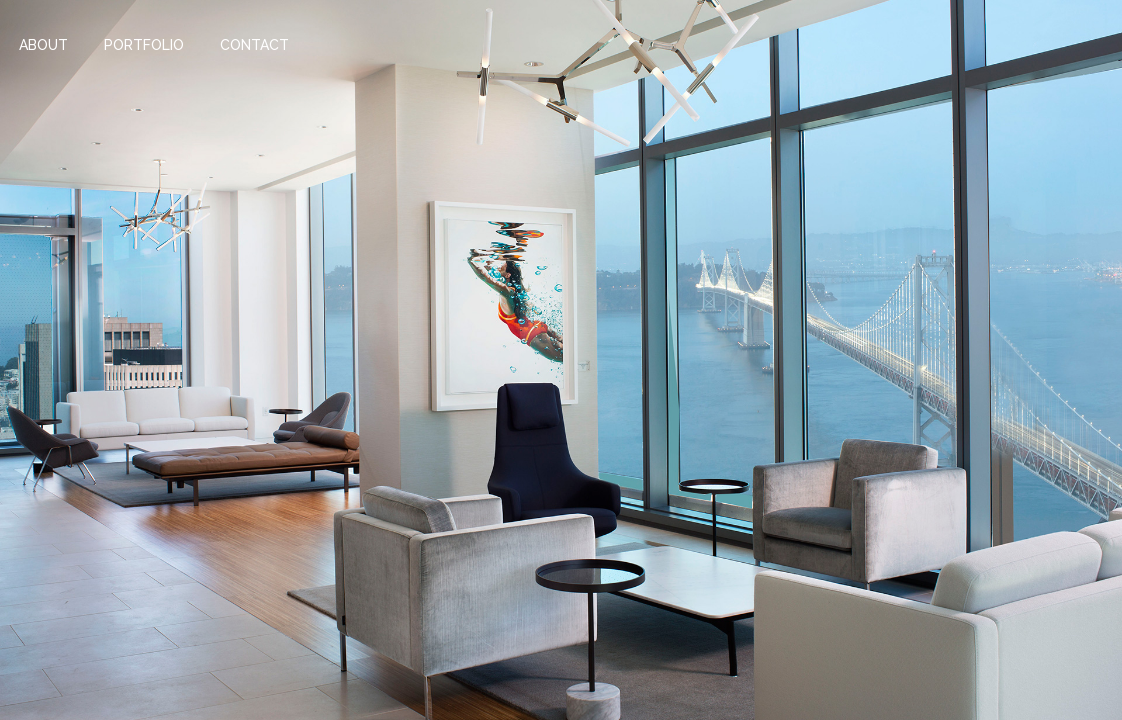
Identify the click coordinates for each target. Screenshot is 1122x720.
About (43, 45)
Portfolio (144, 45)
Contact (254, 45)
